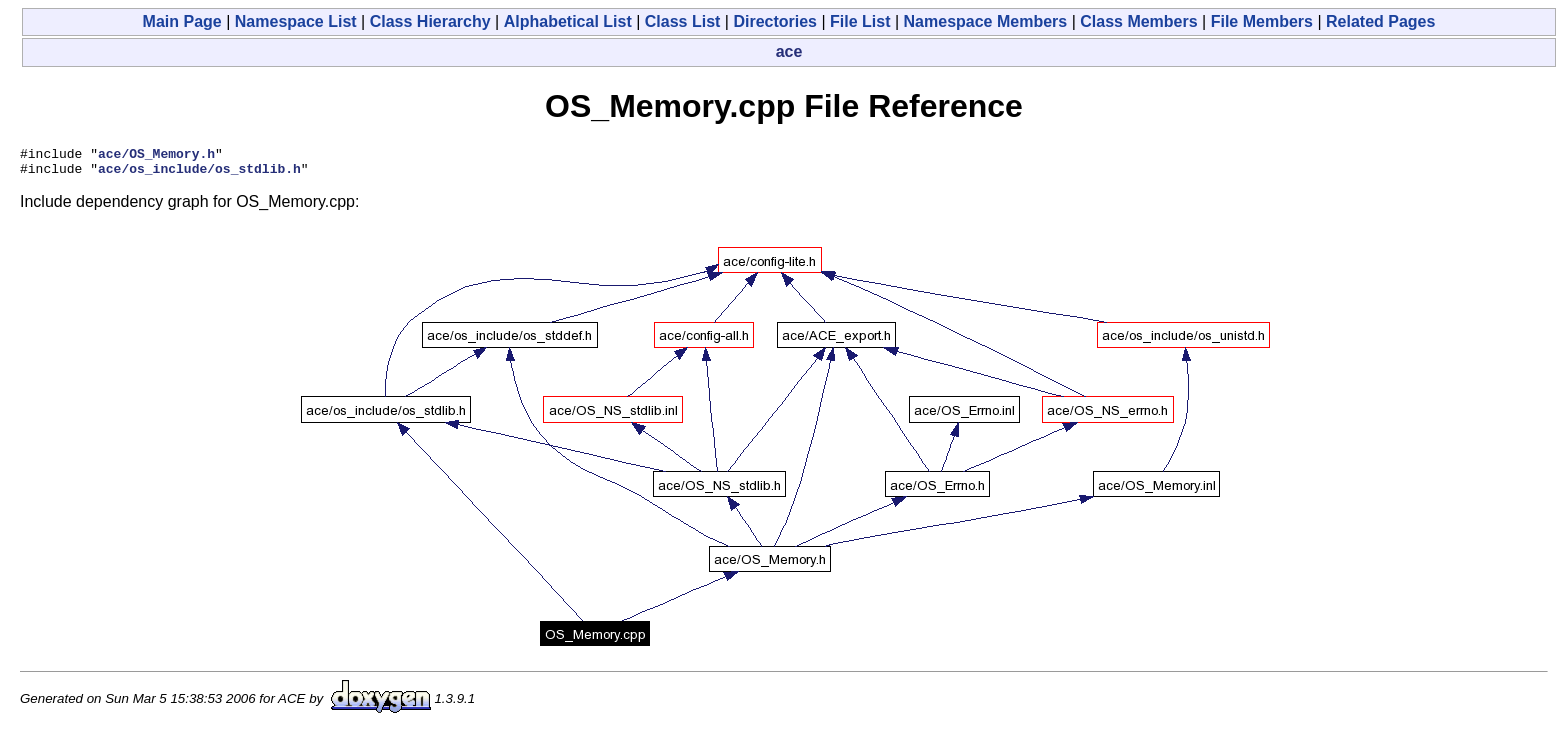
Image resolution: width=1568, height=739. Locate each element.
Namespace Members (986, 21)
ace (789, 51)
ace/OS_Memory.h (156, 156)
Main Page (182, 21)
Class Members (1138, 21)
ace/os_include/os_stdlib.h (199, 174)
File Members (1262, 21)
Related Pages (1380, 21)
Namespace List (296, 21)
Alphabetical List (568, 21)
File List (860, 21)
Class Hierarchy (430, 21)
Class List (683, 21)
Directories (775, 21)
